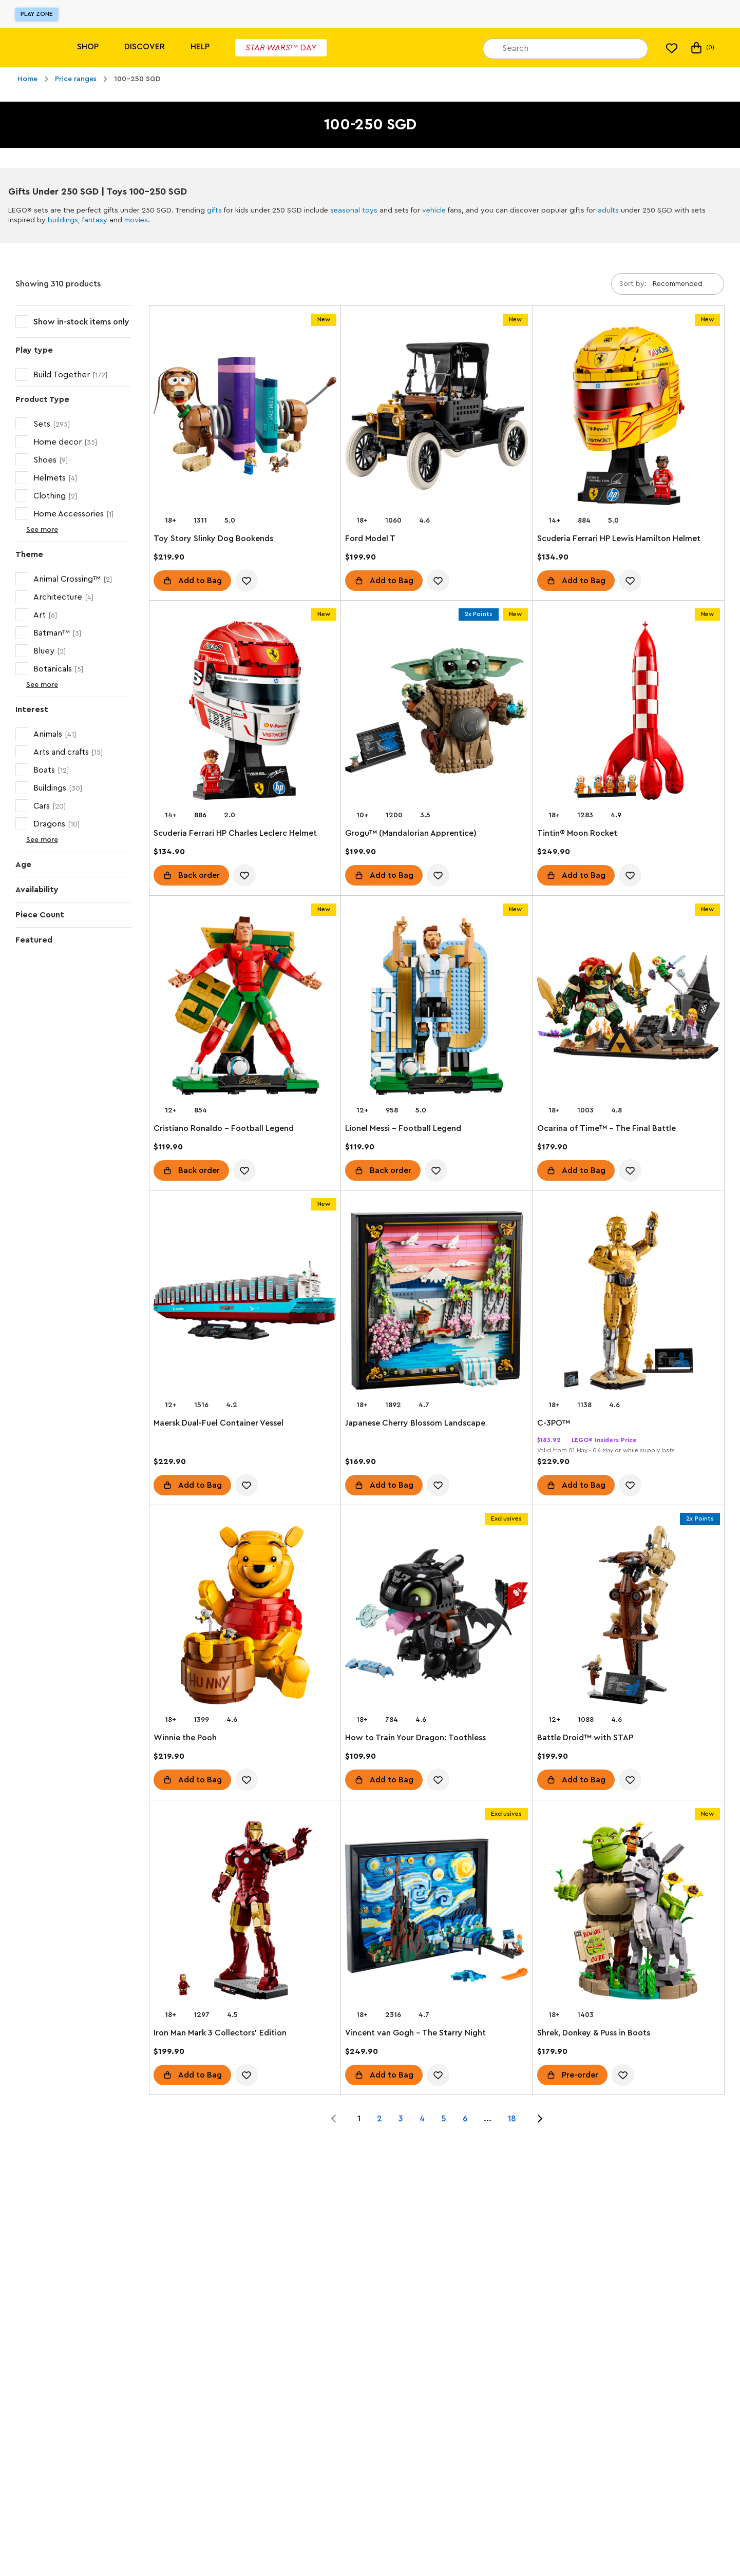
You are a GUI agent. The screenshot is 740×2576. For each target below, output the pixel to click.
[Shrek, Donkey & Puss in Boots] (628, 1912)
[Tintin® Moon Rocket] (628, 712)
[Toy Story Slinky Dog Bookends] (245, 417)
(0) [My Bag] (701, 48)
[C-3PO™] (628, 1302)
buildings (63, 220)
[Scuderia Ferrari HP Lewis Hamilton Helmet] (628, 417)
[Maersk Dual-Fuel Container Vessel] (245, 1302)
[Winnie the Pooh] (245, 1617)
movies (136, 220)
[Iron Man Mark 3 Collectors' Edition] (245, 1912)
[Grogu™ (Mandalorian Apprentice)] (436, 712)
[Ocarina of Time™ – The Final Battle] (628, 1007)
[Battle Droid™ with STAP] (628, 1617)
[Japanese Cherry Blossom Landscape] (436, 1302)
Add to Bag (200, 580)
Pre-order (580, 2075)
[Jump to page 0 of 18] (333, 2118)
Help (200, 47)
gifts (214, 210)
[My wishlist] (672, 48)
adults (608, 210)
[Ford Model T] (436, 417)
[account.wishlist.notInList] (246, 580)
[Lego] (29, 47)
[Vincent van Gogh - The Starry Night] (436, 1912)
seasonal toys (353, 210)
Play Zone (37, 14)
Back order (199, 876)
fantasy (94, 220)
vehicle (434, 210)
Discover (144, 47)
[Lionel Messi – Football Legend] (436, 1007)
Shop (88, 47)
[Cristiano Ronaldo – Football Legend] (245, 1007)
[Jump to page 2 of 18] (539, 2118)
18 (512, 2118)
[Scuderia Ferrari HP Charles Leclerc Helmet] (245, 712)
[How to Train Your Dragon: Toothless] (436, 1617)
